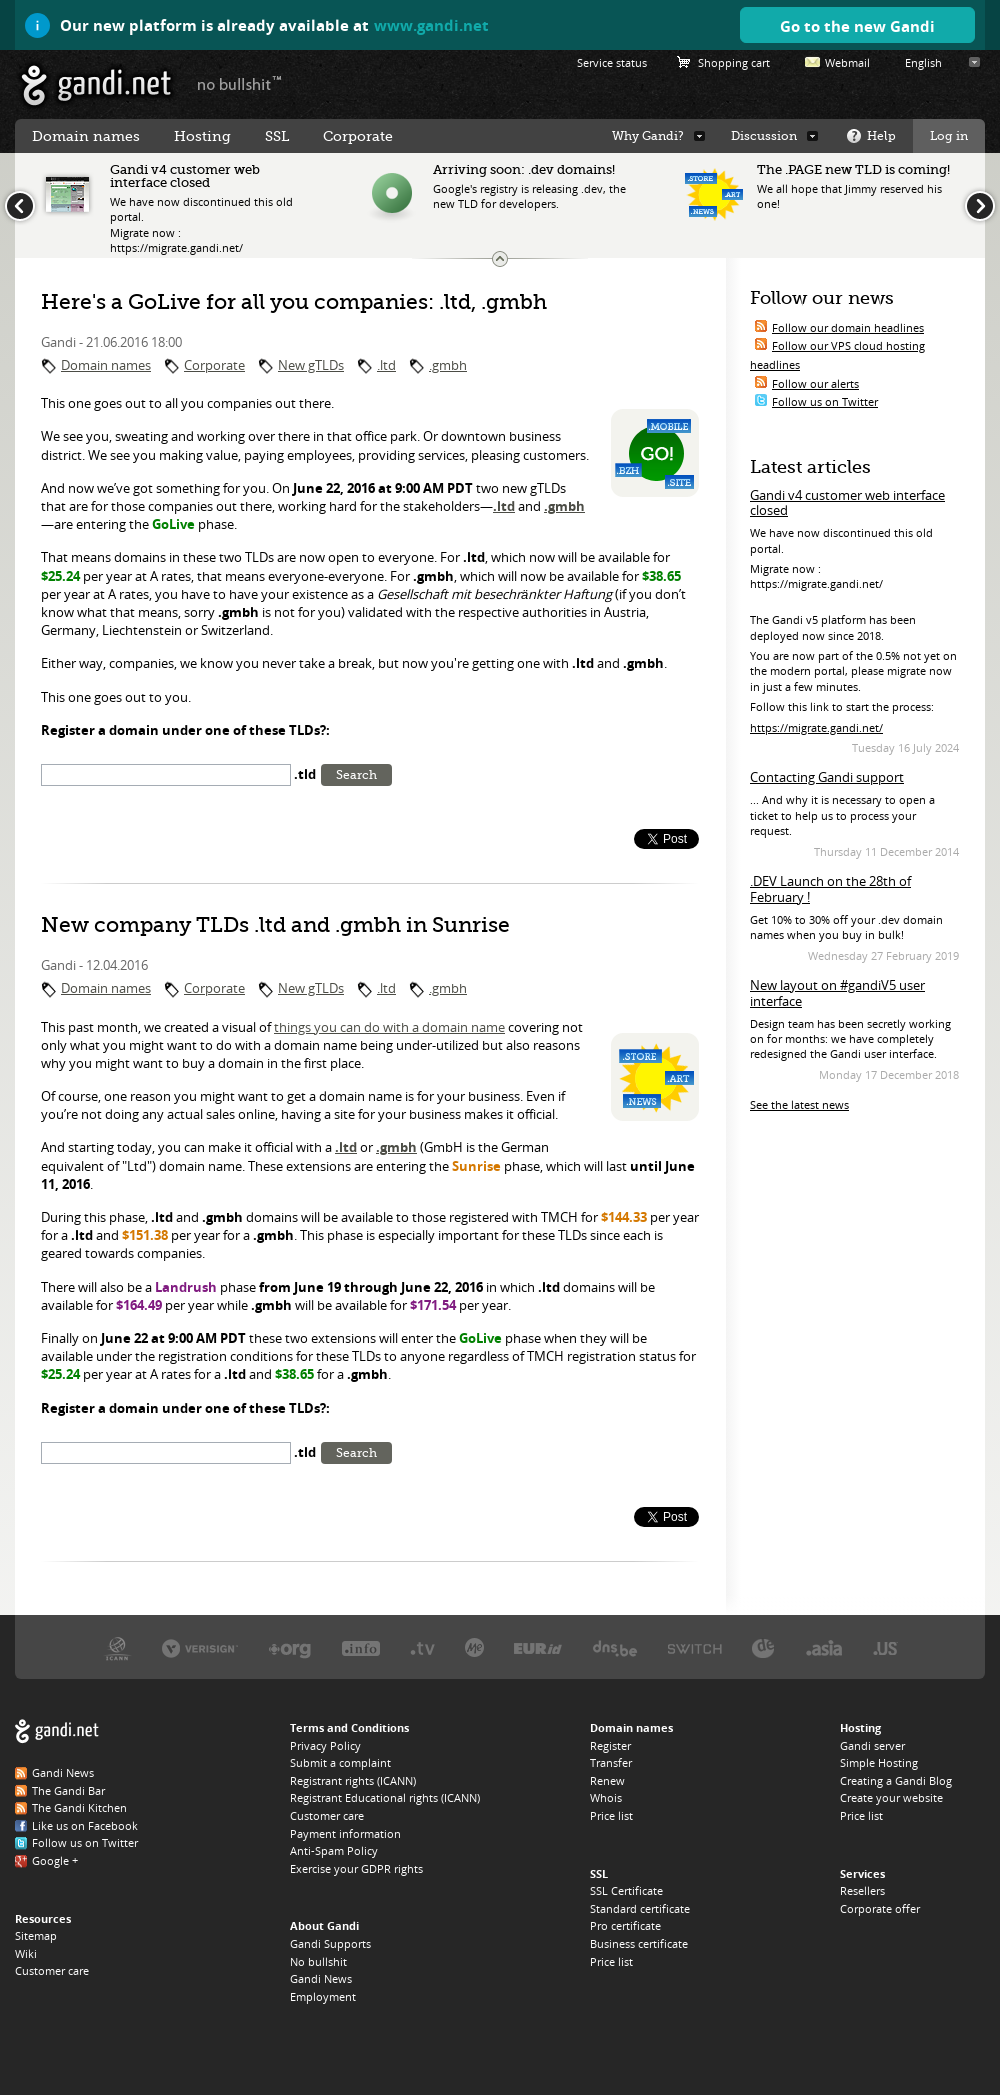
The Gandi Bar (68, 1790)
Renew (607, 1780)
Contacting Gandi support (827, 777)
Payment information (345, 1833)
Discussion (764, 136)
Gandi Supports (330, 1943)
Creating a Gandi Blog (896, 1780)
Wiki (26, 1953)
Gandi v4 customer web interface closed (847, 503)
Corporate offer (880, 1908)
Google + (55, 1860)
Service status (612, 62)
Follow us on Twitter (825, 401)
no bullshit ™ (240, 83)
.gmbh (448, 365)
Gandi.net (57, 1731)
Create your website (891, 1797)
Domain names (106, 365)
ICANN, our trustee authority (117, 1647)
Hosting (202, 136)
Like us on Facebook (85, 1825)
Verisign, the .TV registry (422, 1647)
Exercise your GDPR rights (356, 1868)
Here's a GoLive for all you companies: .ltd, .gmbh (294, 302)
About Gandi (324, 1925)
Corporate (214, 365)
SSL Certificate (626, 1890)
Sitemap (36, 1935)
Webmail (847, 62)
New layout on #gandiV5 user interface (837, 993)
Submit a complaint (340, 1762)
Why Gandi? (648, 136)
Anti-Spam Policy (334, 1850)
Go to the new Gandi (857, 26)
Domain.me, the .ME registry (474, 1647)
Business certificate (639, 1943)
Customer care (52, 1970)
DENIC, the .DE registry (763, 1647)
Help (881, 136)
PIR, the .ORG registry (290, 1647)
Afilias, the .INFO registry (361, 1647)
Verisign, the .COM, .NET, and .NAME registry (200, 1647)
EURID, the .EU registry (538, 1647)
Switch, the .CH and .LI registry (695, 1647)
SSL (277, 136)
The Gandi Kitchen (79, 1807)
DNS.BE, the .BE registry (615, 1647)
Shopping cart (734, 62)
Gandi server (872, 1745)
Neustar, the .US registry (885, 1647)
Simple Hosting (879, 1762)
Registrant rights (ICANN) (353, 1780)
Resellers (862, 1890)
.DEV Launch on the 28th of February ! (830, 889)
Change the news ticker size (500, 259)
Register (610, 1745)
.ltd (386, 365)
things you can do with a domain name (389, 1027)
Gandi (96, 85)
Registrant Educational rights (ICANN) (385, 1797)
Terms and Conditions (349, 1727)
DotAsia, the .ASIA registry (824, 1647)
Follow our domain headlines (848, 327)
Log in (949, 136)
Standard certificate (640, 1908)
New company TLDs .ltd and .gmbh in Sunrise (275, 925)
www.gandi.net (431, 25)
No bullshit (318, 1961)
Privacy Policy (325, 1745)
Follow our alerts (815, 383)
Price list (611, 1815)
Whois (606, 1797)
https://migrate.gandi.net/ (816, 727)
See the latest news (799, 1104)
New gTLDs (311, 365)
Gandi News (63, 1772)
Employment (323, 1996)
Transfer (611, 1762)
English (923, 62)
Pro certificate (625, 1925)
